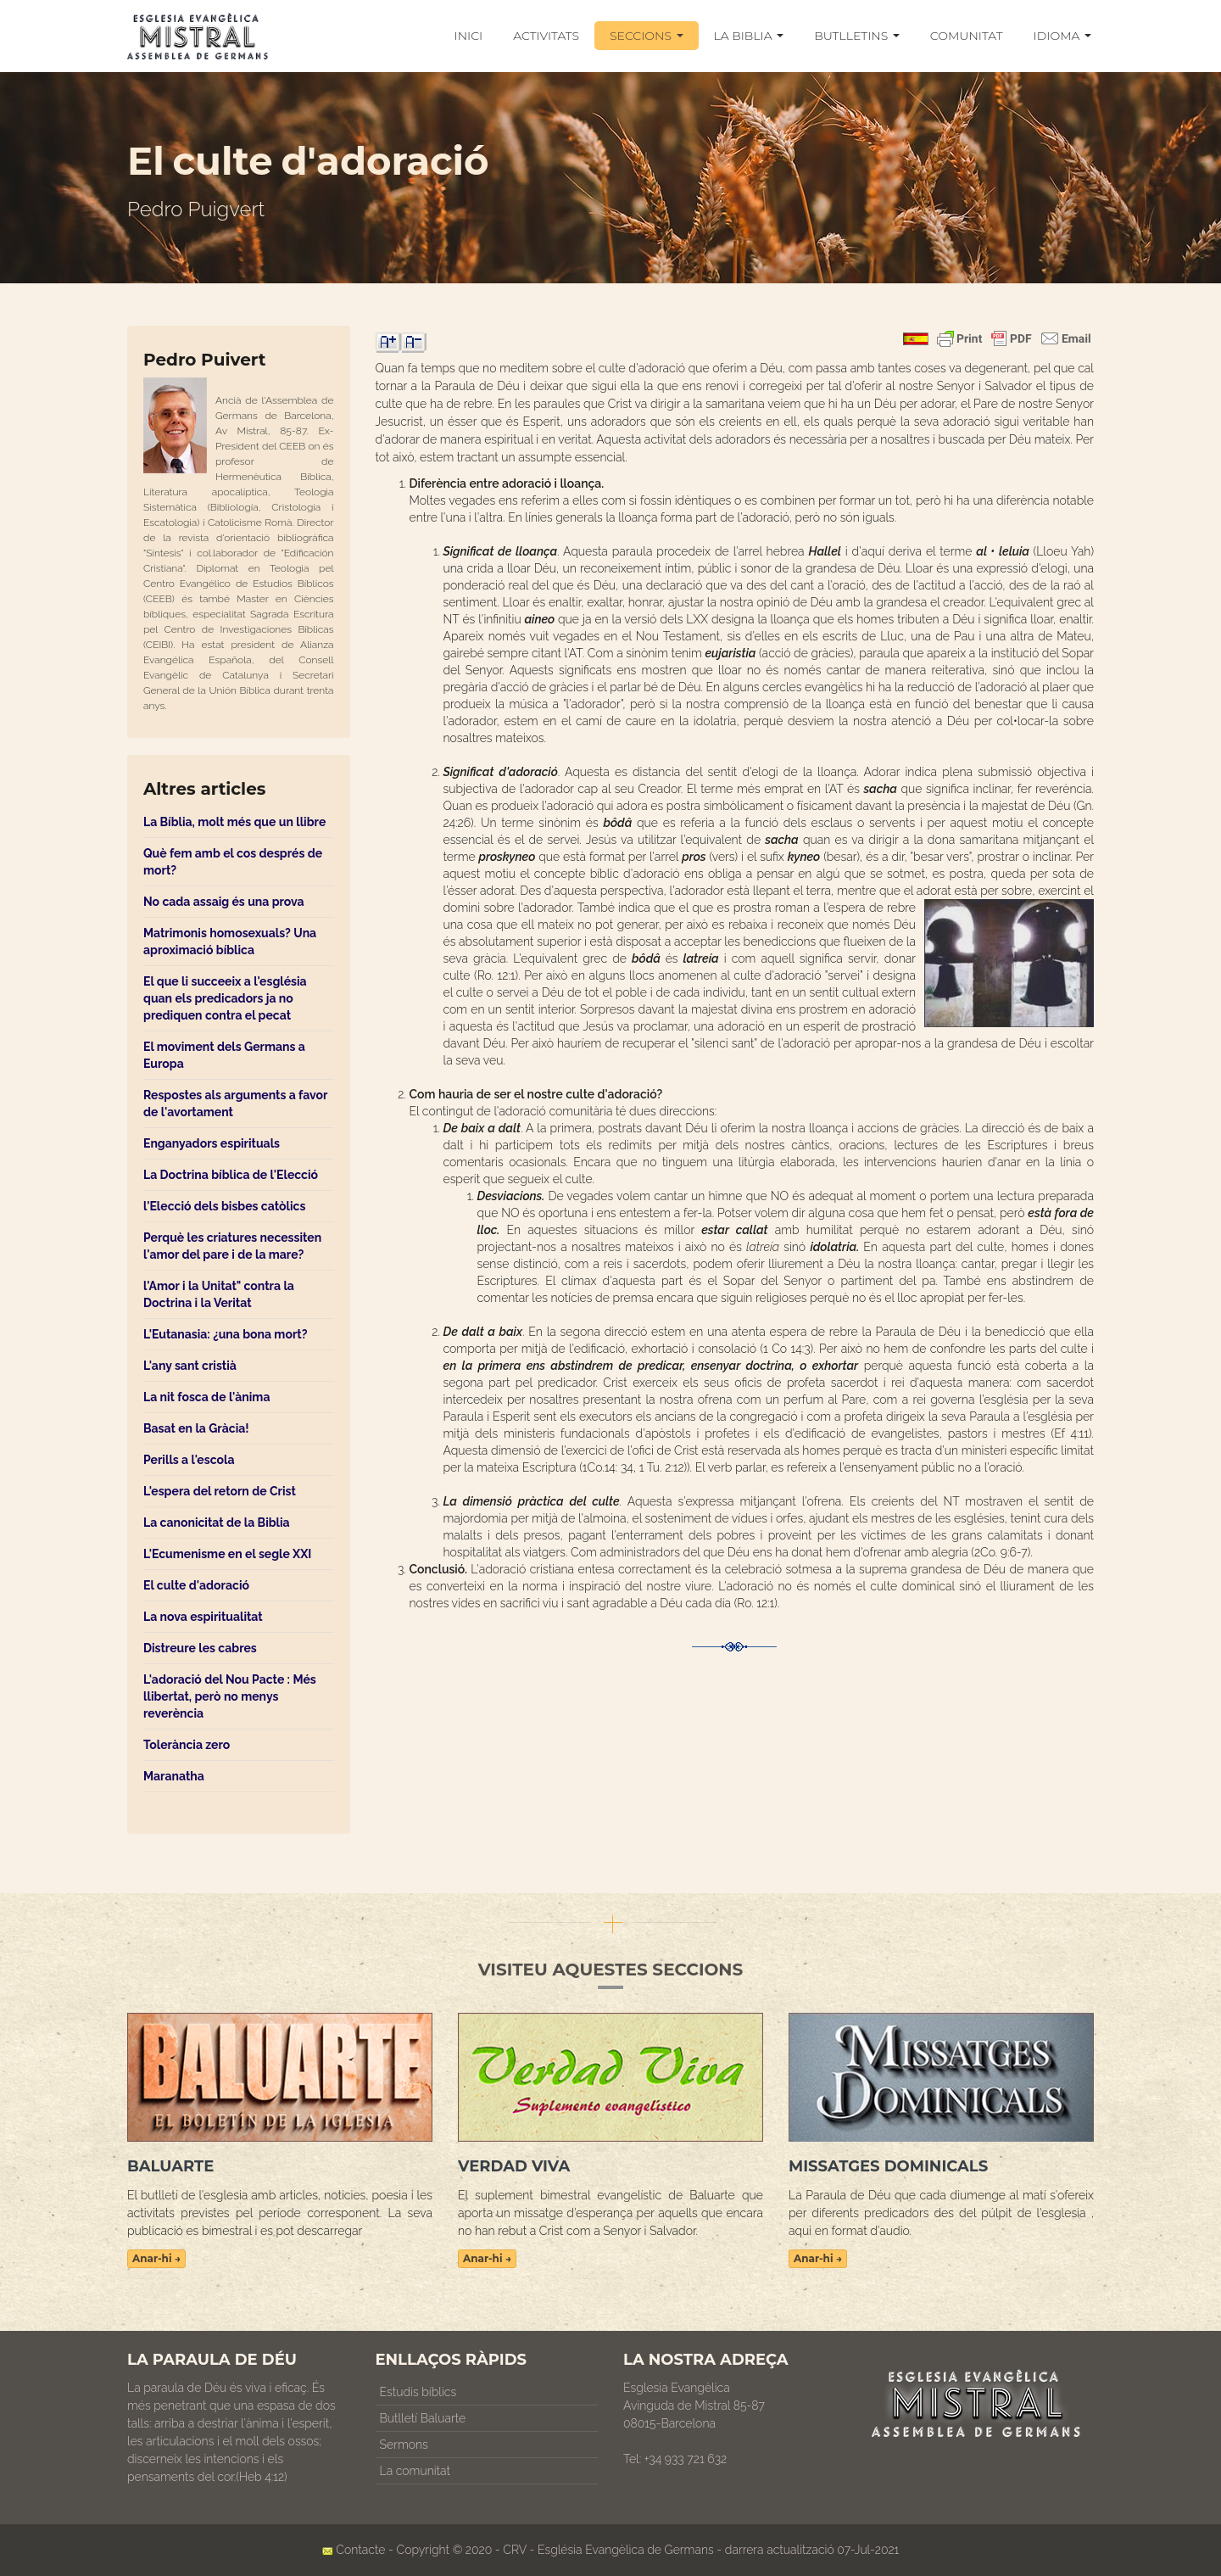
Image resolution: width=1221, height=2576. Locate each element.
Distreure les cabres (200, 1648)
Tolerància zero (186, 1745)
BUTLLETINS (857, 35)
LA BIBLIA (749, 35)
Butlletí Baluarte (423, 2418)
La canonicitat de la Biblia (216, 1522)
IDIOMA (1062, 35)
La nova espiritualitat (203, 1616)
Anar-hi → (156, 2258)
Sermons (404, 2444)
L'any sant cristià (190, 1365)
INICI (468, 35)
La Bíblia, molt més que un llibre (234, 822)
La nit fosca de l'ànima (206, 1397)
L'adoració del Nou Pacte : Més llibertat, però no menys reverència (229, 1696)
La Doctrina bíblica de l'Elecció (230, 1175)
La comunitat (415, 2471)
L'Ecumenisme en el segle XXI (227, 1554)
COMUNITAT (966, 35)
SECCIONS (646, 35)
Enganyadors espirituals (211, 1143)
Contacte (360, 2549)
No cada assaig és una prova (223, 901)
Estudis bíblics (418, 2392)
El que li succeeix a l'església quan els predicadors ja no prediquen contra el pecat (225, 998)
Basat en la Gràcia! (196, 1428)
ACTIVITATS (546, 35)
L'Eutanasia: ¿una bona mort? (225, 1334)
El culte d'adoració (196, 1585)
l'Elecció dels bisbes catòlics (224, 1206)
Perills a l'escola (188, 1460)
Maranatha (173, 1776)
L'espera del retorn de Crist (219, 1491)
